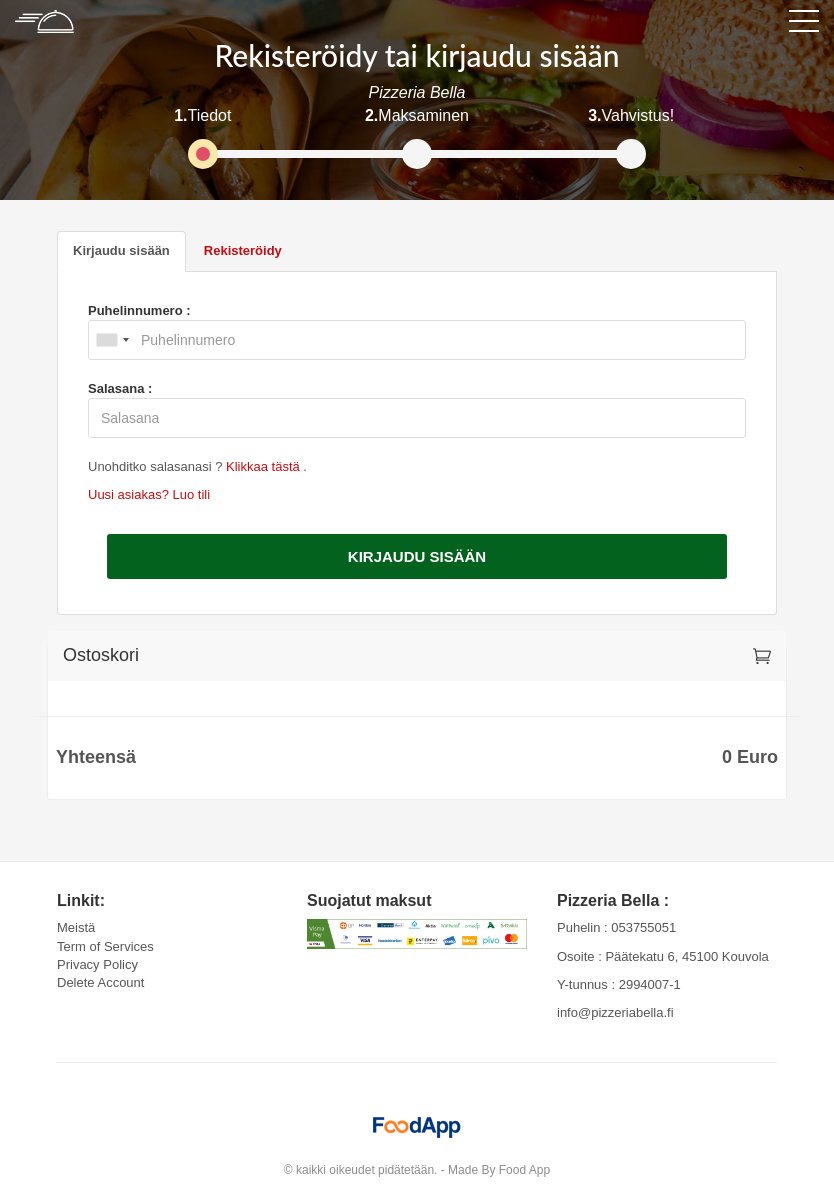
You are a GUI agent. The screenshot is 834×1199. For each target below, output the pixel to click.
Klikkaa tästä (264, 466)
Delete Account (100, 982)
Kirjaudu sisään (417, 556)
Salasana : (120, 388)
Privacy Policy (97, 964)
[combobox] (112, 340)
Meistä (76, 927)
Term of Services (105, 946)
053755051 (643, 927)
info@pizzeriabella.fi (615, 1012)
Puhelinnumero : (139, 310)
